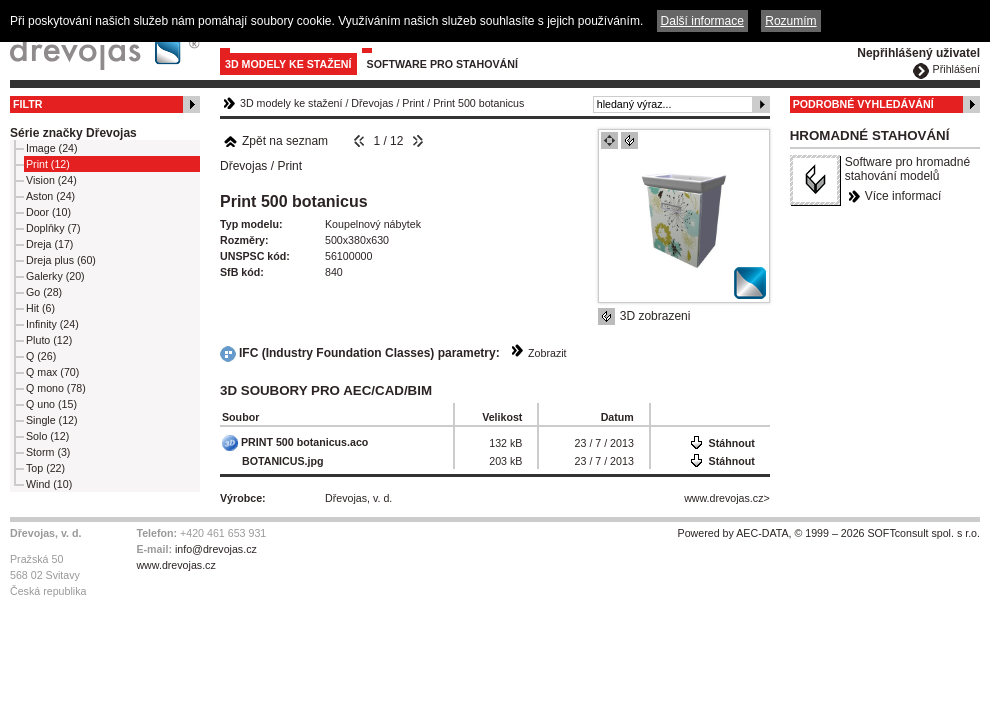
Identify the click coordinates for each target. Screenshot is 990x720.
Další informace (702, 21)
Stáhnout (732, 443)
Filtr (27, 104)
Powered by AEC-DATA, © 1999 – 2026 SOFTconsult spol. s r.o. (829, 533)
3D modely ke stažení (288, 64)
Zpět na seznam (275, 141)
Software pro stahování (442, 64)
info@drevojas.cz (216, 549)
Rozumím (790, 21)
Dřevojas (372, 103)
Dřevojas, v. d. (358, 498)
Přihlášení (956, 69)
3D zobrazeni (655, 316)
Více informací (903, 196)
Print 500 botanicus (478, 103)
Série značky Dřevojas (73, 133)
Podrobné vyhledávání (863, 104)
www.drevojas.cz (723, 498)
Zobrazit (547, 353)
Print (413, 103)
